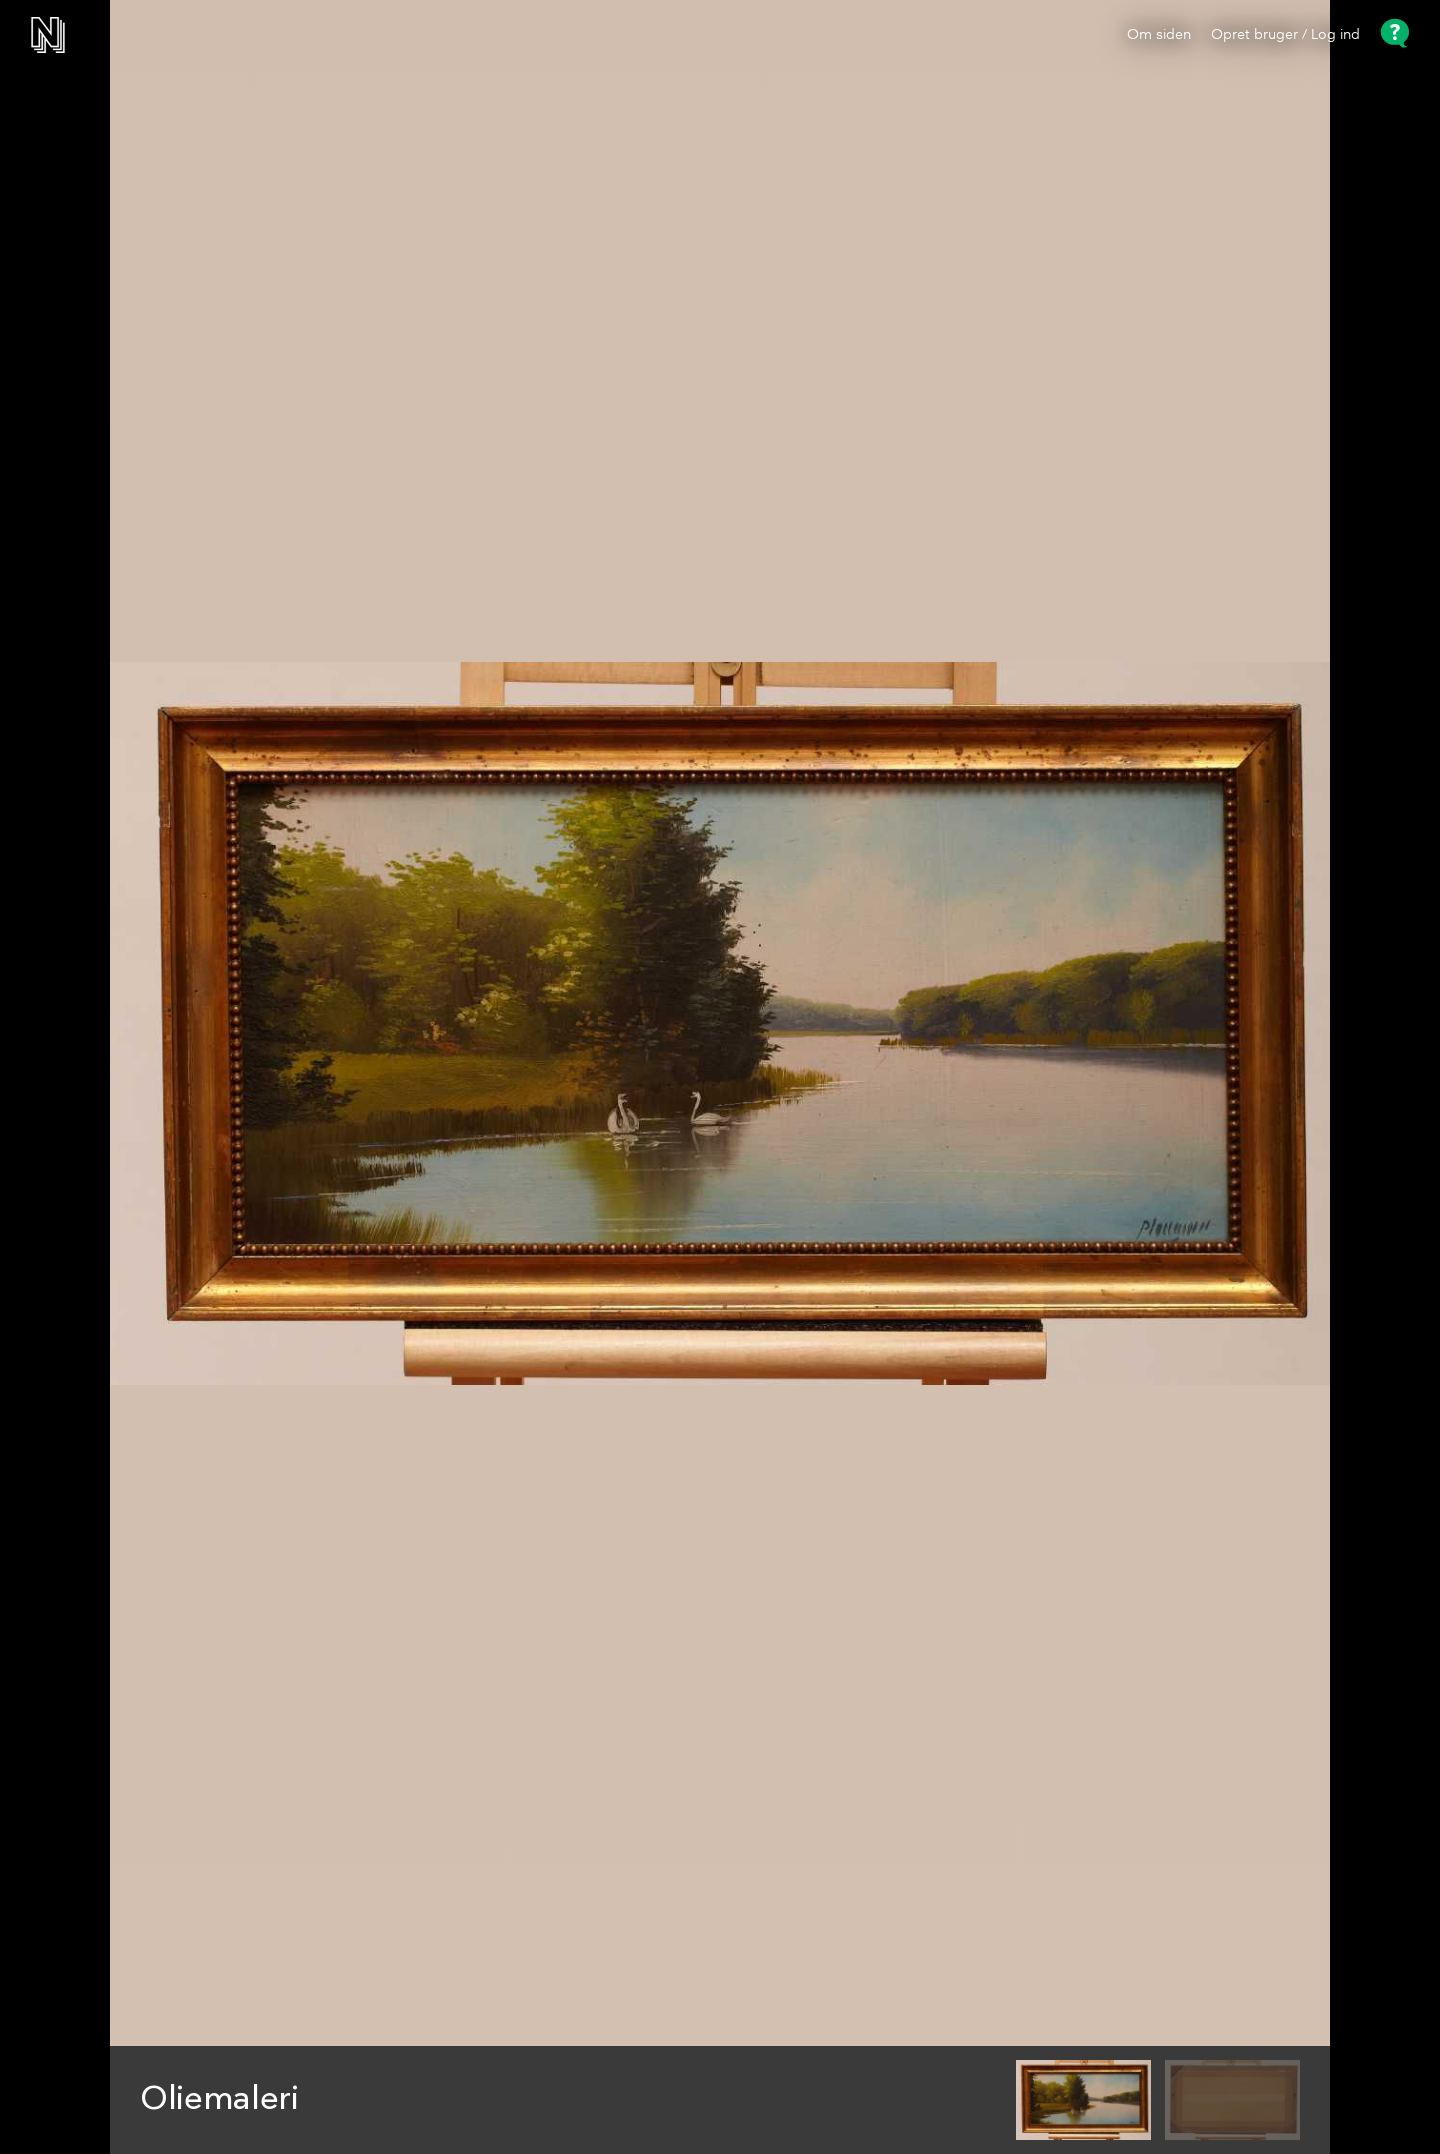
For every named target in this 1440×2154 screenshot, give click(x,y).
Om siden (1159, 35)
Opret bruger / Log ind (1285, 35)
